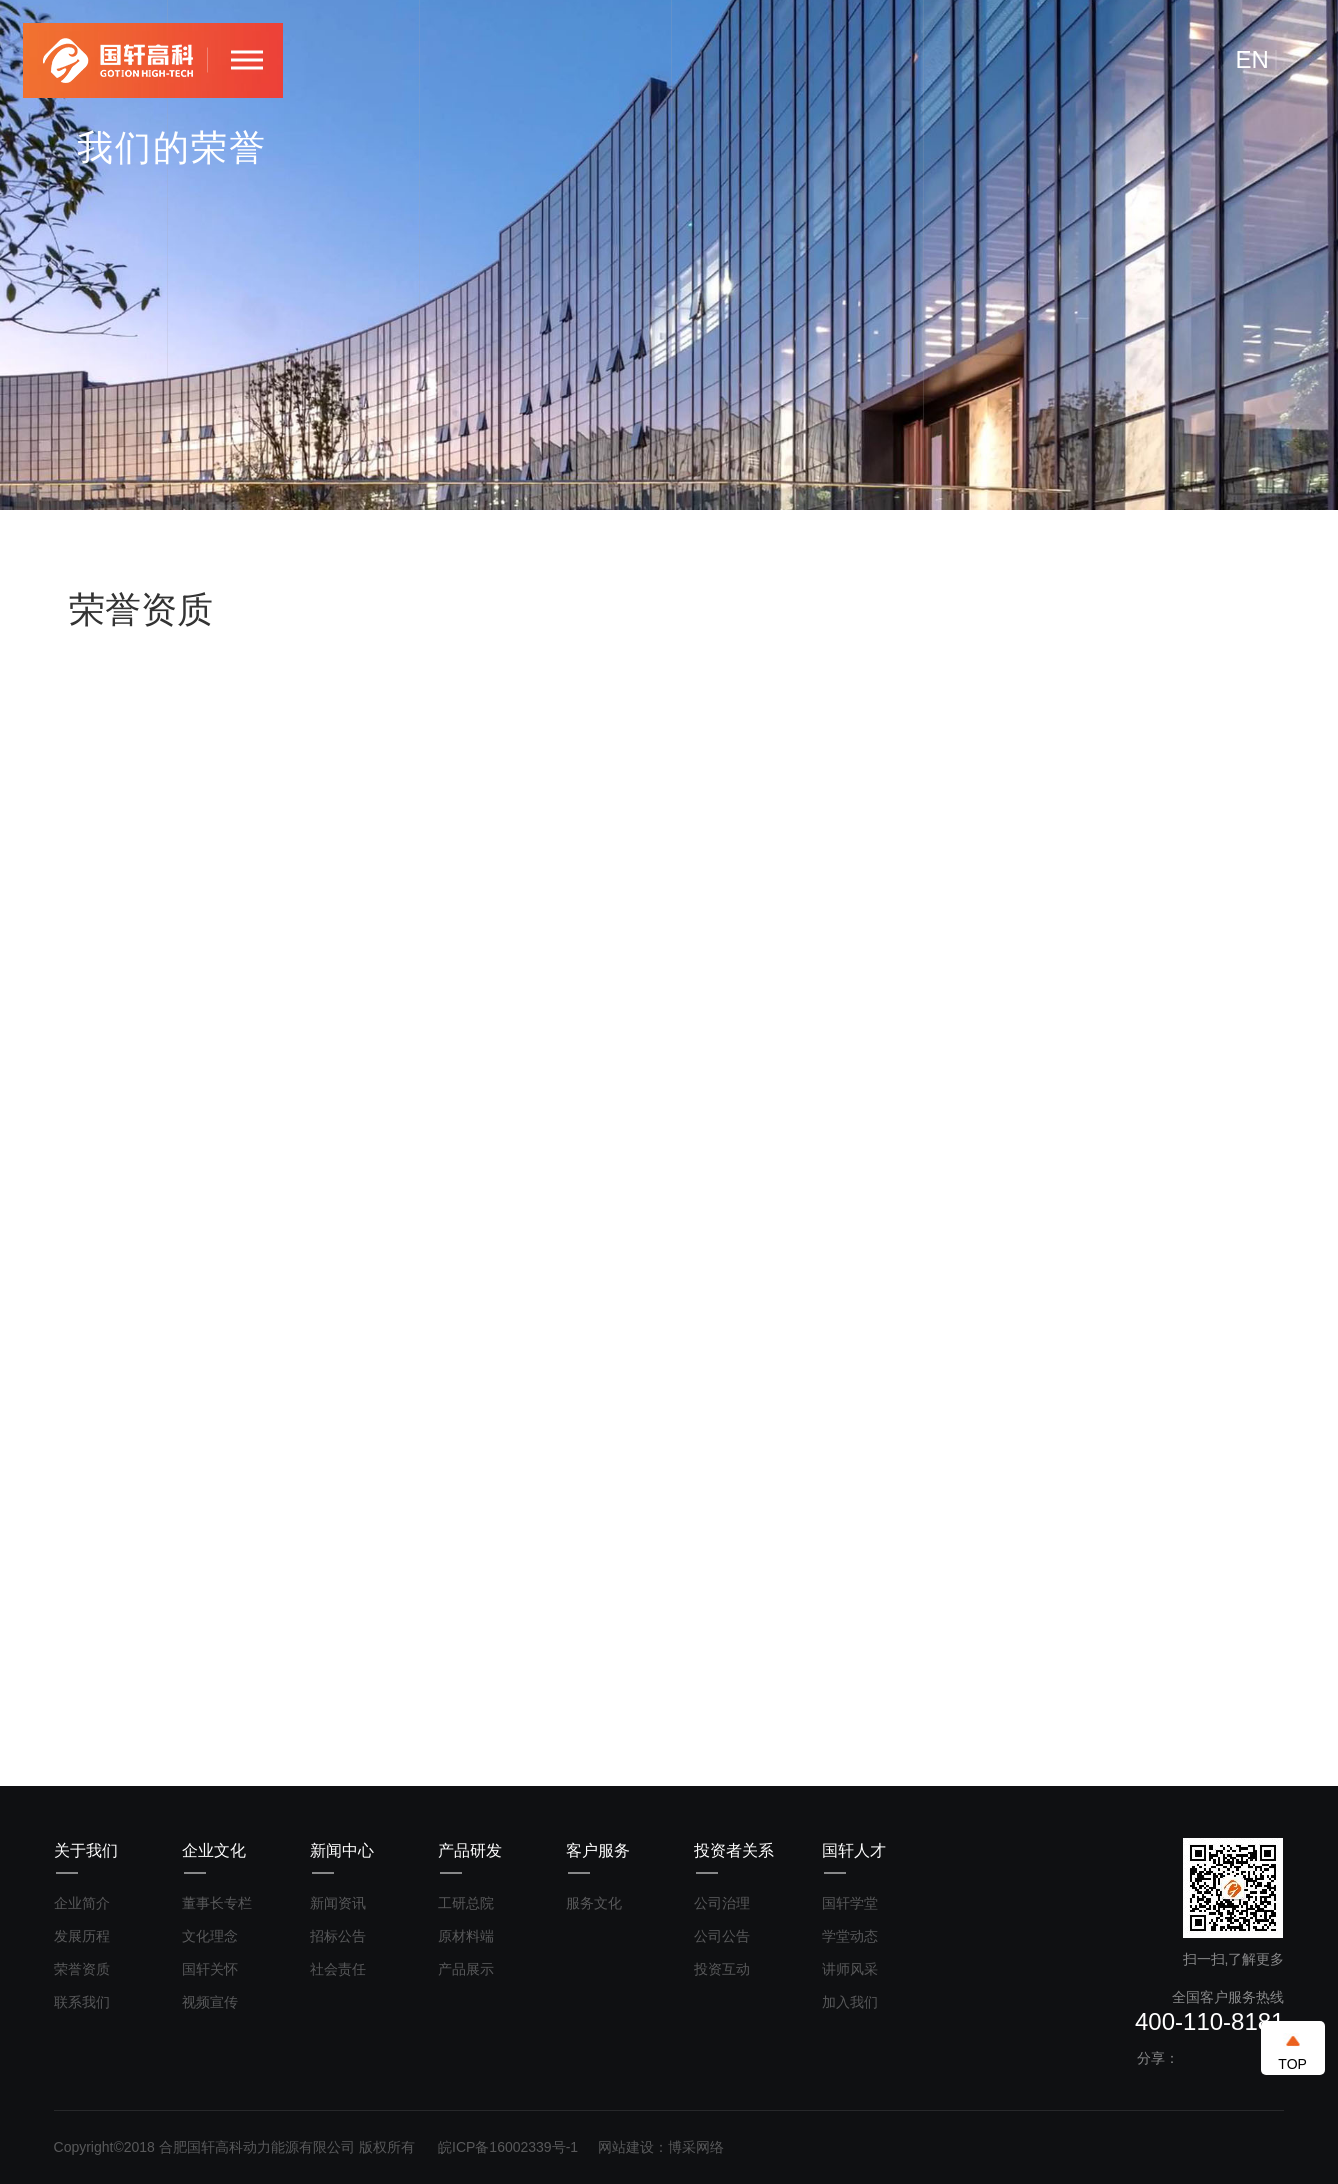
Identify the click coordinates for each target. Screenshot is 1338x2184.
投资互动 (722, 1969)
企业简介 (82, 1903)
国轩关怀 (210, 1969)
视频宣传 (210, 2002)
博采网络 (696, 2147)
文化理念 (210, 1936)
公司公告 (722, 1936)
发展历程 (82, 1936)
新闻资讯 (338, 1903)
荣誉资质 (82, 1969)
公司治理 (722, 1903)
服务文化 (594, 1903)
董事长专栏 (217, 1903)
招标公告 (338, 1936)
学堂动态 (850, 1936)
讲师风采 (850, 1969)
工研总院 (466, 1903)
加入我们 (850, 2002)
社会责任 (338, 1969)
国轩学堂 (850, 1903)
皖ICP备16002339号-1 (508, 2147)
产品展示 (466, 1969)
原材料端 (466, 1936)
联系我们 (82, 2002)
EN (1252, 59)
